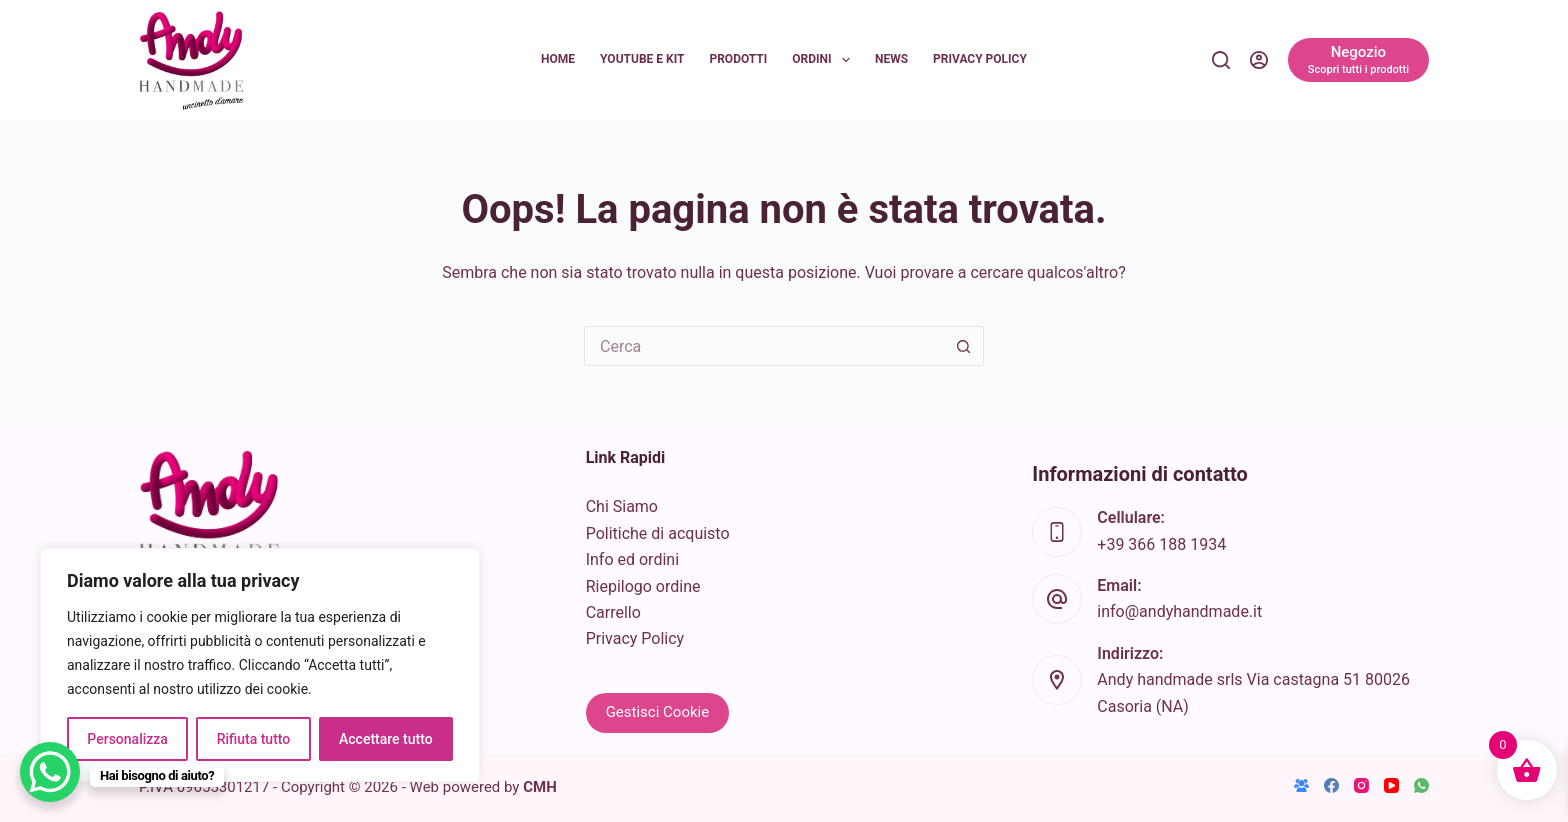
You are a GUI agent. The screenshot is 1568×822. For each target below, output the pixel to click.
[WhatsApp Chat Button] (50, 772)
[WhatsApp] (1421, 785)
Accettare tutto (386, 739)
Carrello (613, 612)
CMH (540, 787)
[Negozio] (1358, 60)
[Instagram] (1361, 785)
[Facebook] (1331, 785)
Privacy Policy (980, 59)
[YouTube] (1391, 785)
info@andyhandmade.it (1179, 611)
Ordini (825, 60)
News (891, 59)
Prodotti (738, 59)
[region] (260, 665)
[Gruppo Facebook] (1301, 785)
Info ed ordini (632, 559)
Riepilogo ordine (643, 586)
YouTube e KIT (642, 59)
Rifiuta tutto (254, 739)
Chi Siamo (622, 506)
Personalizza (127, 739)
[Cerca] (1221, 60)
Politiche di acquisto (658, 533)
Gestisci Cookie (658, 712)
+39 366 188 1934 (1161, 544)
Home (558, 59)
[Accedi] (1259, 60)
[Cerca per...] (764, 346)
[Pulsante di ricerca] (964, 346)
